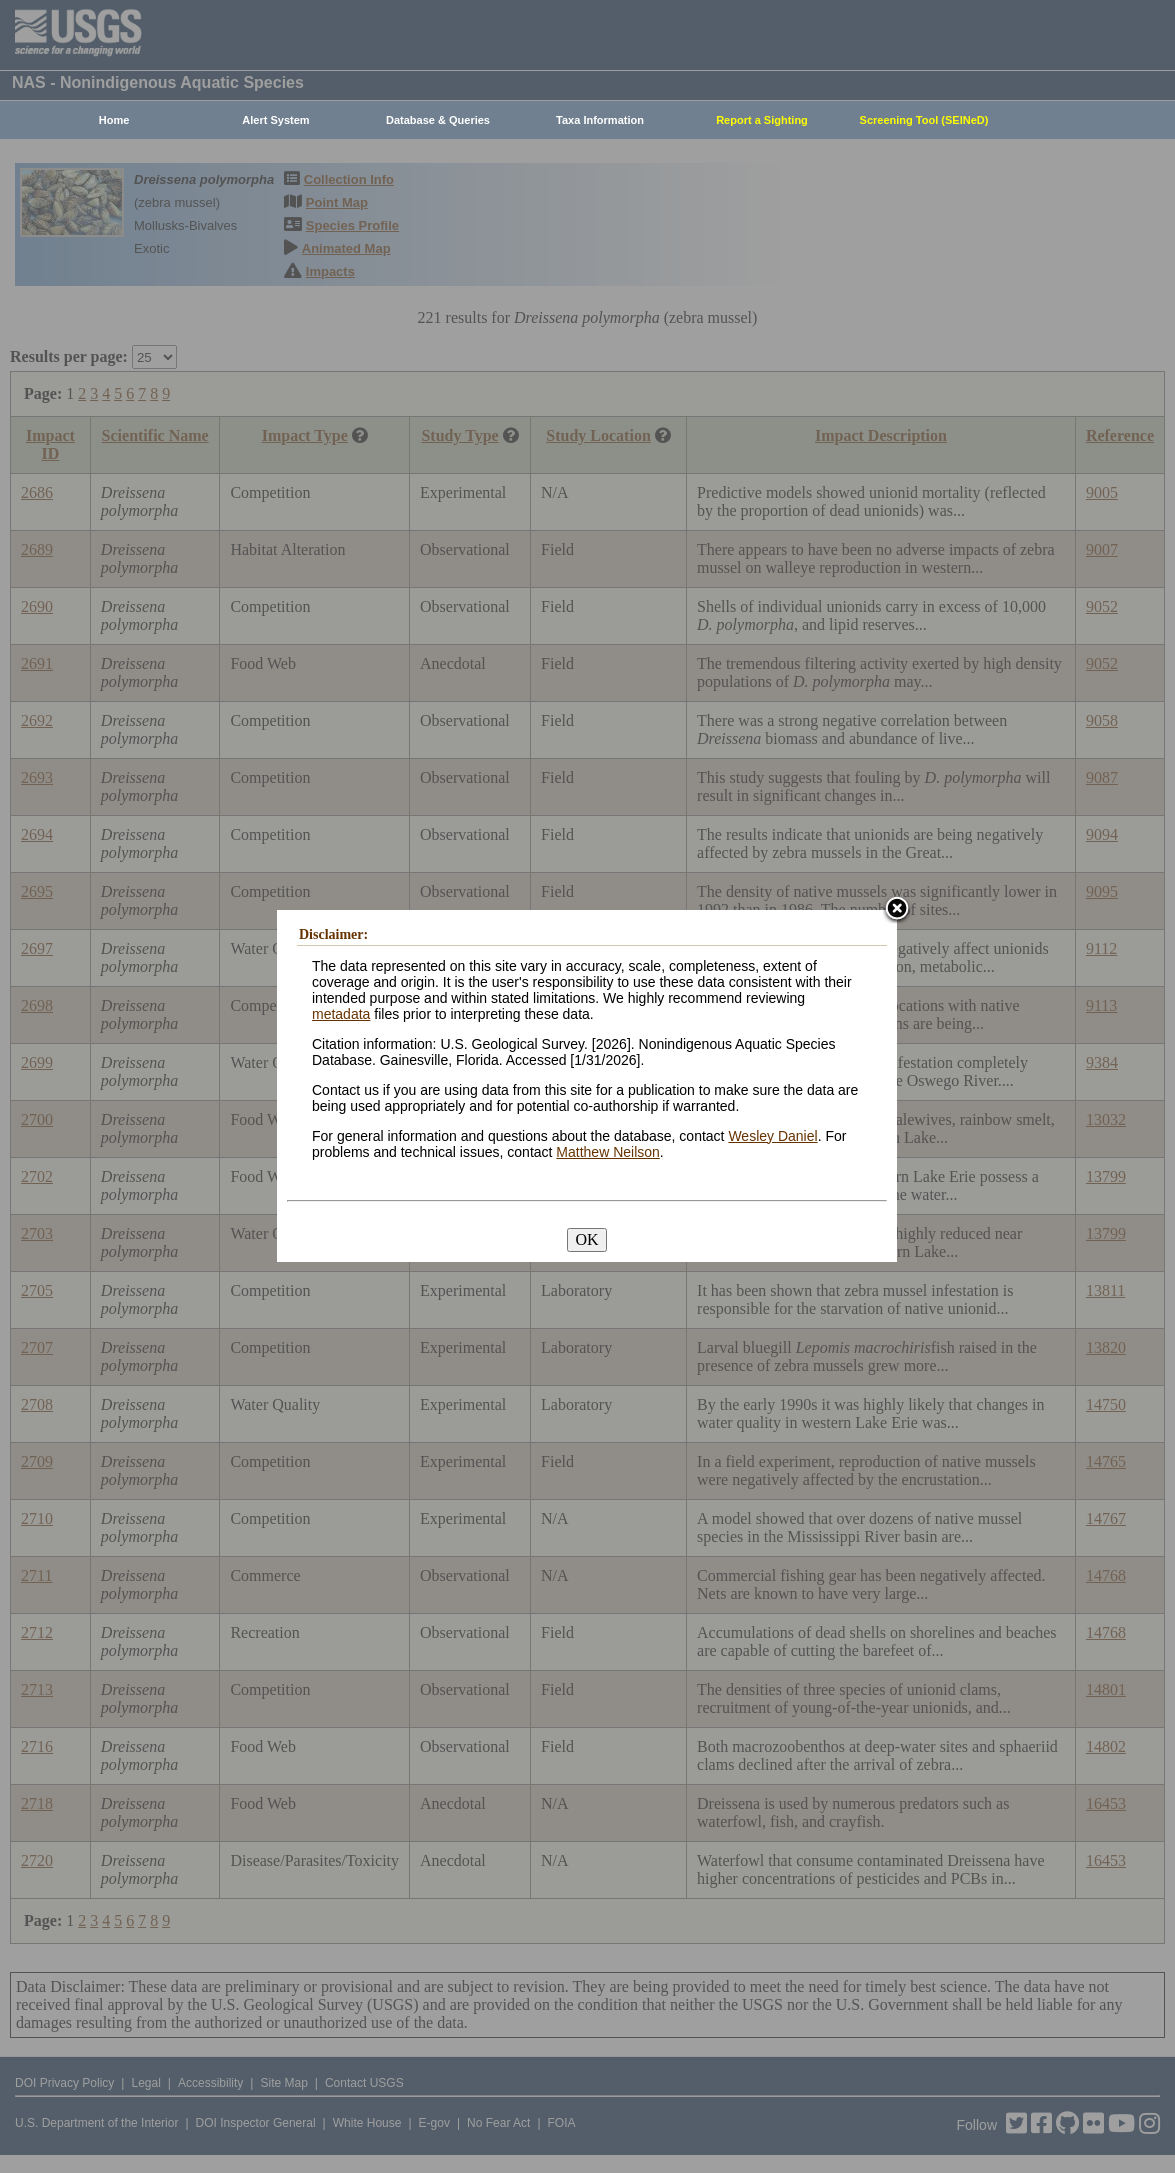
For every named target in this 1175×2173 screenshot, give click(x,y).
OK (586, 1239)
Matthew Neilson (608, 1152)
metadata (341, 1014)
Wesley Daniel (772, 1136)
